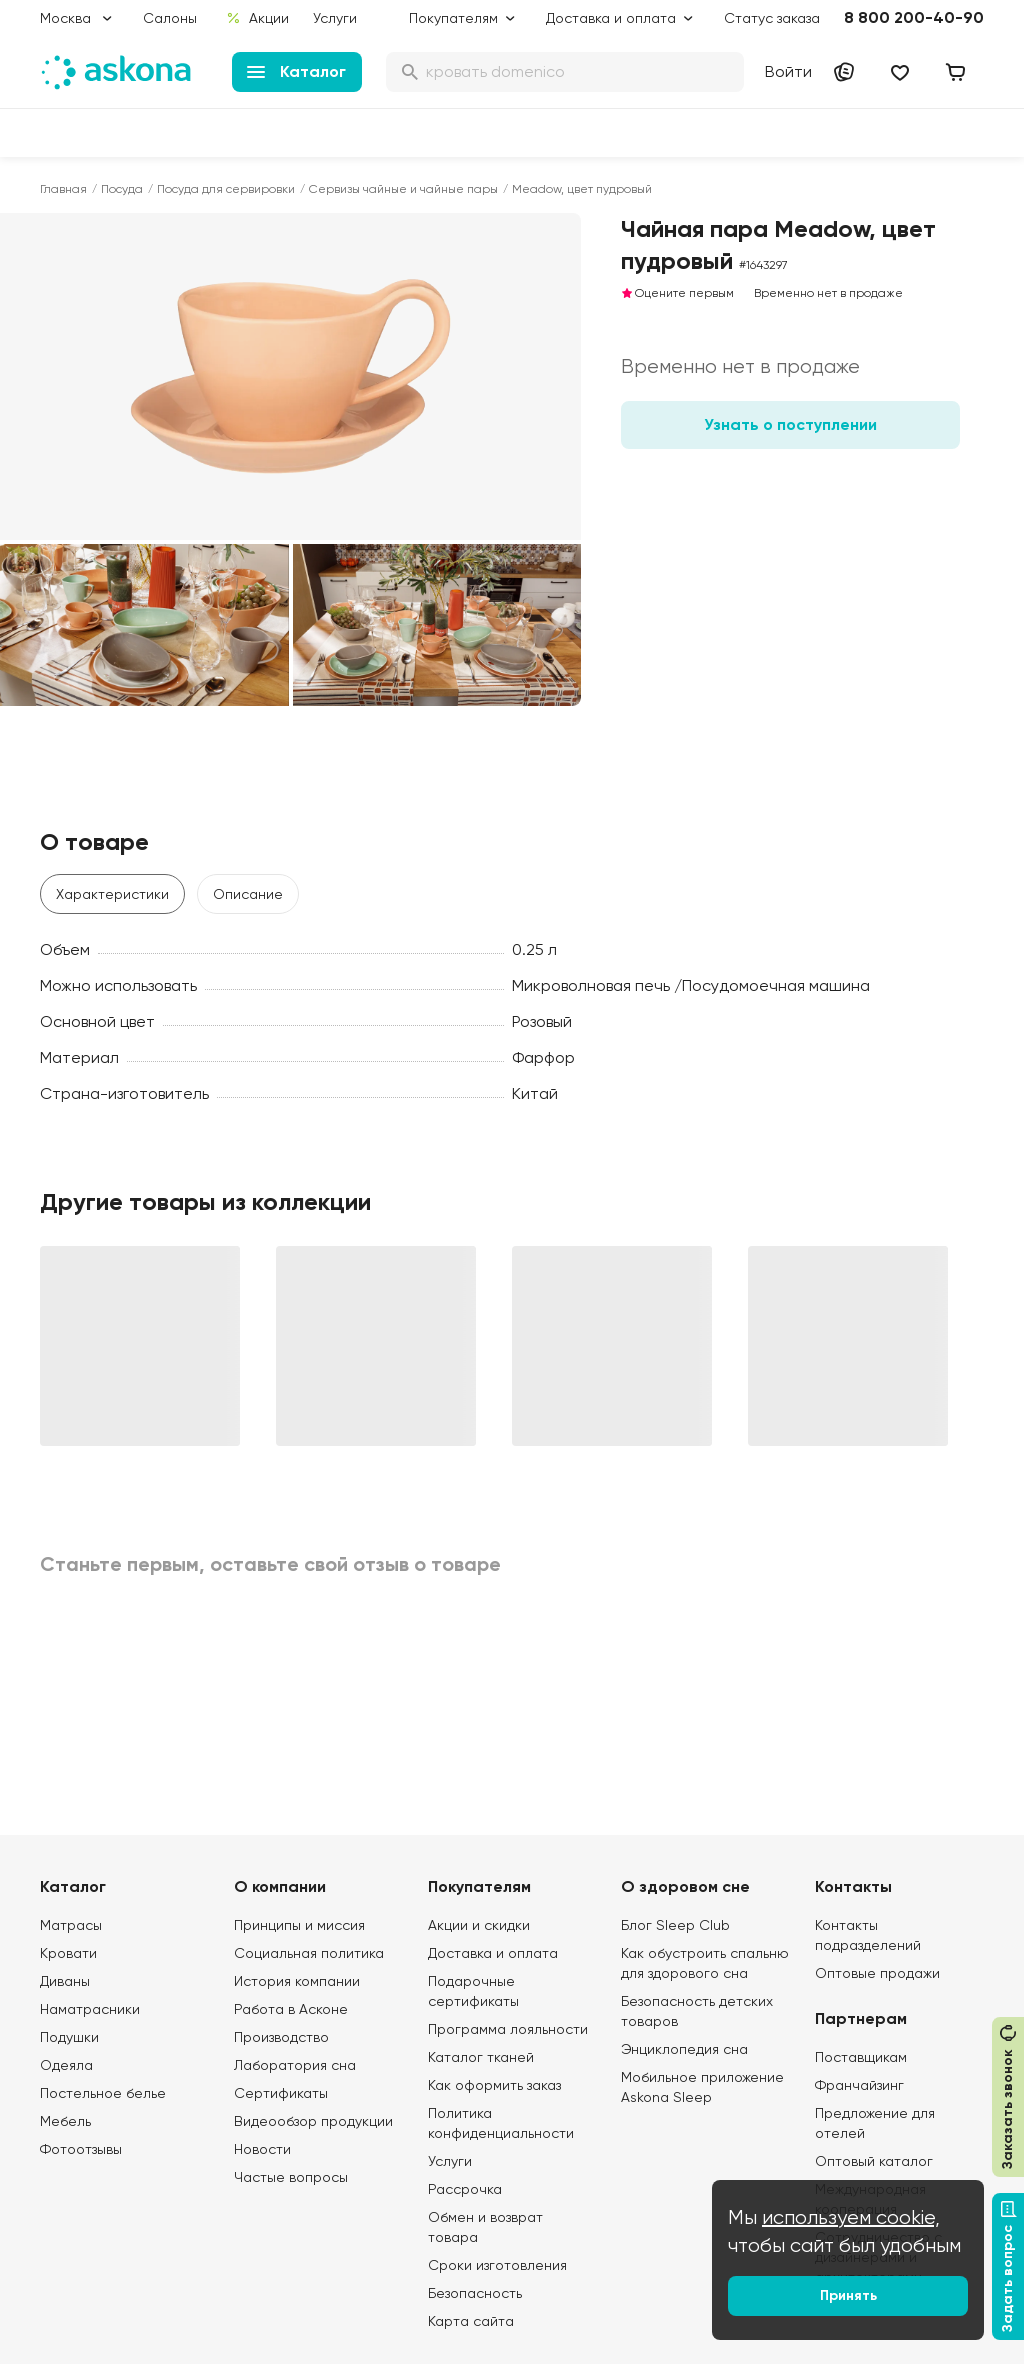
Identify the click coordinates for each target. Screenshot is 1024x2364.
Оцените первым (677, 293)
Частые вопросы (291, 2177)
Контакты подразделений (868, 1935)
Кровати (68, 1953)
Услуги (335, 18)
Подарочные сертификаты (473, 1991)
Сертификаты (281, 2093)
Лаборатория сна (295, 2065)
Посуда (122, 189)
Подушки (69, 2037)
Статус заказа (772, 18)
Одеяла (66, 2065)
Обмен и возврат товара (485, 2227)
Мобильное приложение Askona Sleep (702, 2087)
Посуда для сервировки (226, 189)
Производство (281, 2037)
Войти (788, 71)
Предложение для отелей (875, 2123)
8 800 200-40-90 (914, 17)
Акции (257, 18)
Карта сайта (471, 2321)
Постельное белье (103, 2093)
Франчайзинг (859, 2085)
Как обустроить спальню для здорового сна (705, 1963)
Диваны (65, 1981)
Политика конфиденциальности (501, 2123)
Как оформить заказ (494, 2085)
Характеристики (112, 894)
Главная (63, 189)
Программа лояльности (508, 2029)
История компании (297, 1981)
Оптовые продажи (877, 1973)
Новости (262, 2149)
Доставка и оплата (493, 1953)
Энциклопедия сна (684, 2049)
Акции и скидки (479, 1925)
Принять (848, 2295)
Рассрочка (465, 2189)
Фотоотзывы (81, 2149)
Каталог (296, 71)
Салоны (170, 18)
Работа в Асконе (291, 2009)
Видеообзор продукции (313, 2121)
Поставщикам (861, 2057)
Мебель (65, 2121)
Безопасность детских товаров (697, 2011)
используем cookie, (851, 2217)
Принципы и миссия (299, 1925)
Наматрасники (90, 2009)
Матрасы (71, 1925)
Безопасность (475, 2293)
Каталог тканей (481, 2057)
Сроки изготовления (497, 2265)
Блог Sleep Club (675, 1925)
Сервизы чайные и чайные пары (403, 189)
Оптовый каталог (874, 2161)
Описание (248, 894)
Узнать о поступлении (790, 424)
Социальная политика (309, 1953)
